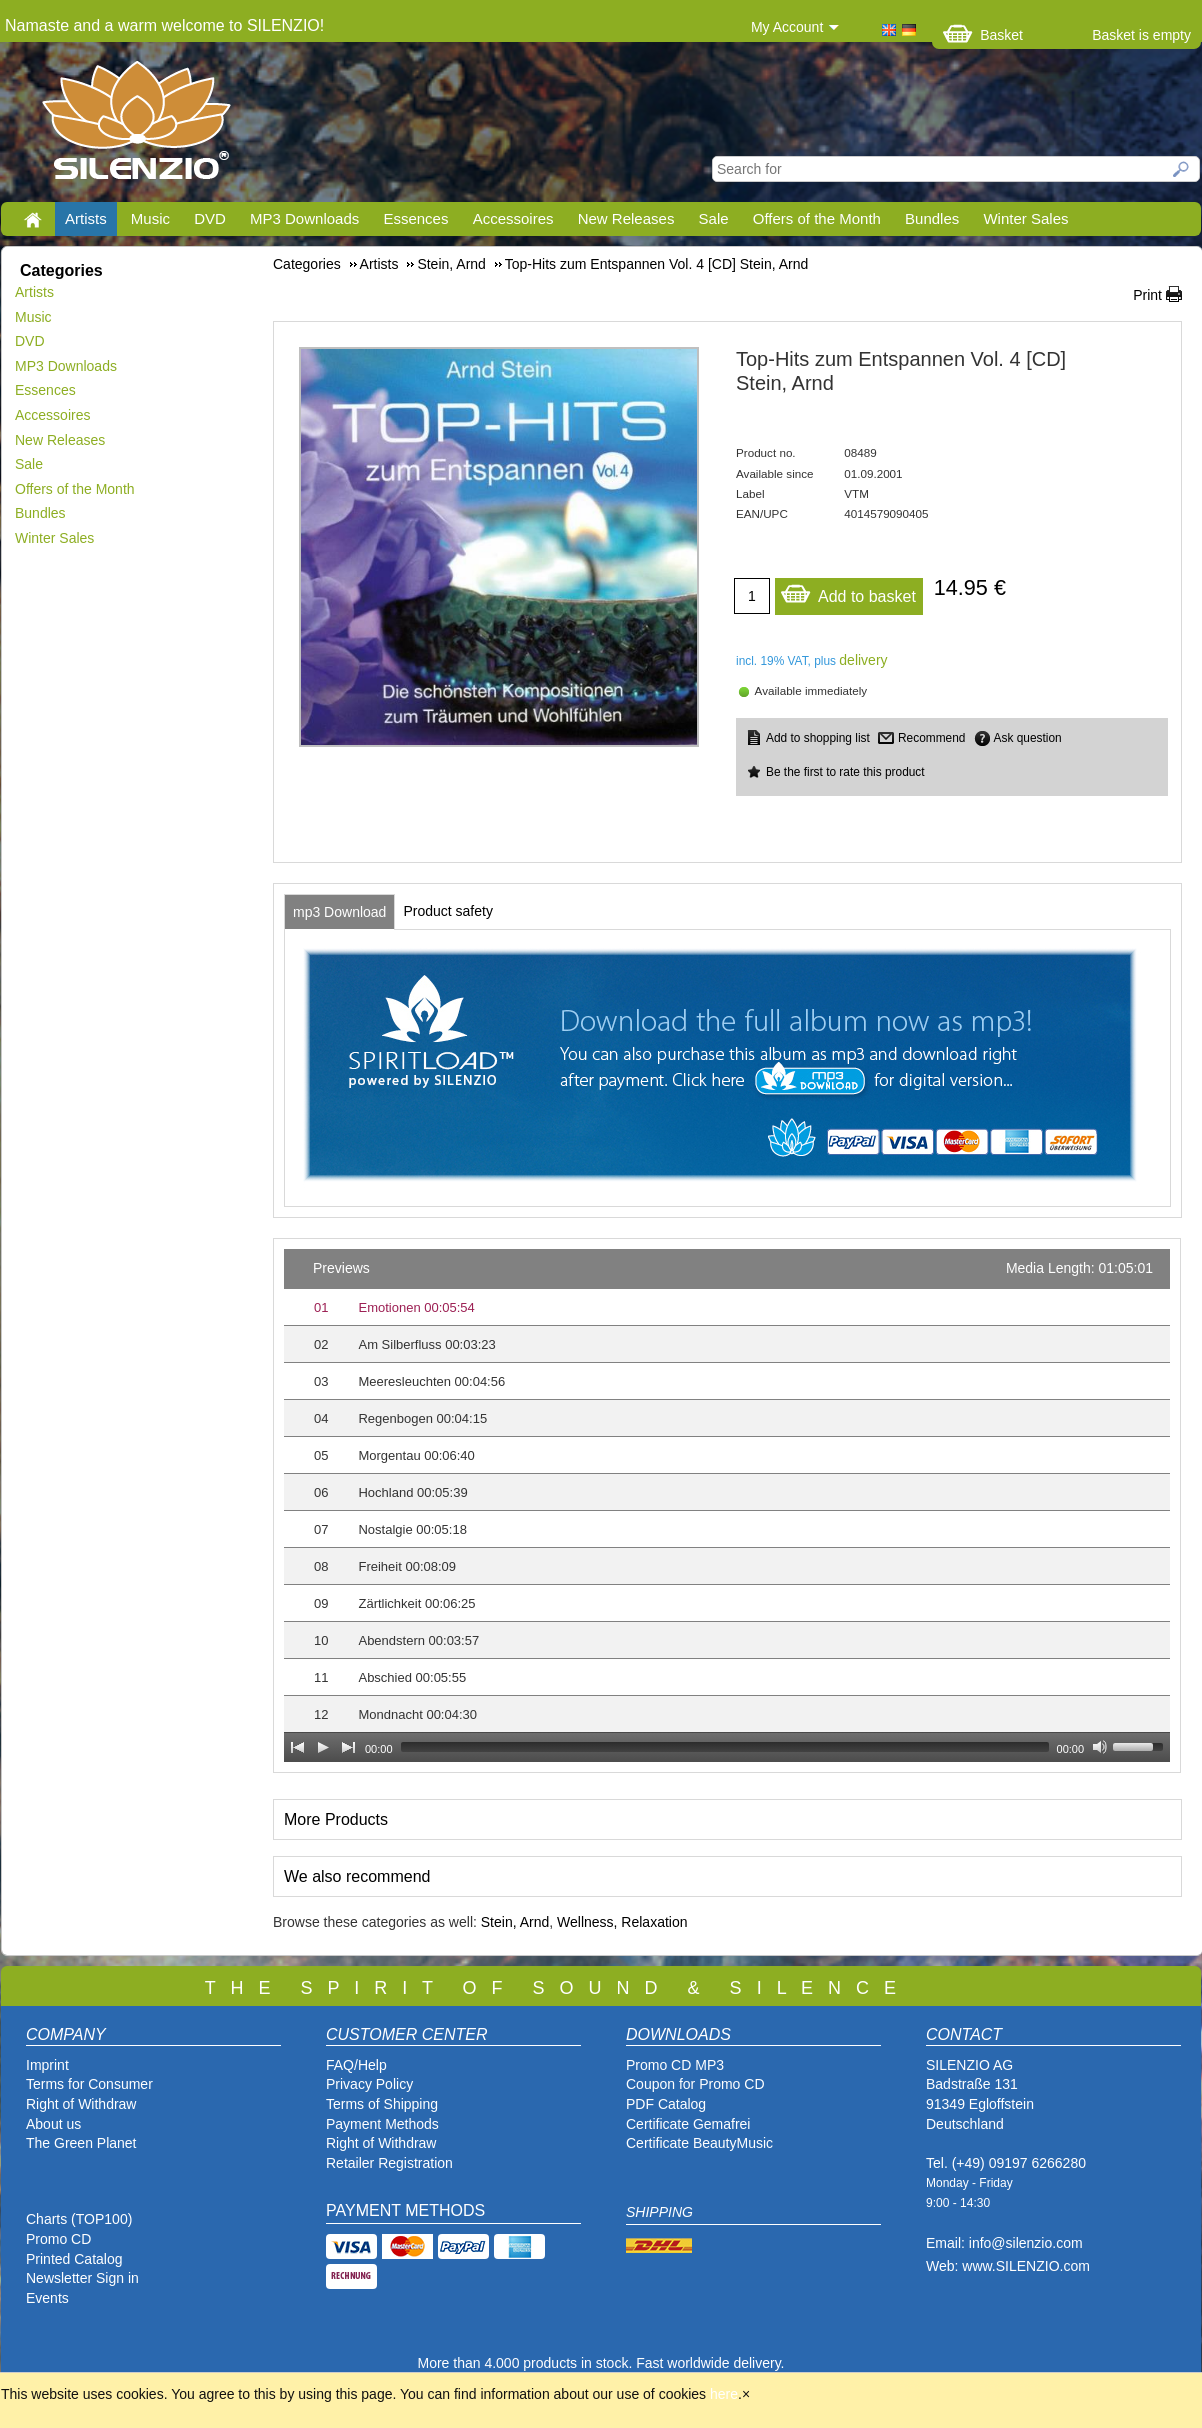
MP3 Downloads (304, 218)
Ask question (1028, 738)
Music (150, 218)
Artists (86, 218)
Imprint (47, 2065)
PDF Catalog (666, 2104)
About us (53, 2124)
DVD (210, 218)
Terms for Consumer (89, 2084)
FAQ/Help (356, 2065)
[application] (727, 1505)
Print (1147, 295)
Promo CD (58, 2239)
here (724, 2394)
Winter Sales (1025, 218)
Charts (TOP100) (79, 2219)
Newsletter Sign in (82, 2278)
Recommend (931, 738)
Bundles (932, 218)
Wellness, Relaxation (622, 1922)
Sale (714, 218)
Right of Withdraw (81, 2104)
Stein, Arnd (515, 1922)
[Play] (323, 1747)
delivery (863, 660)
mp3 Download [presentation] (339, 912)
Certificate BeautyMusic (699, 2143)
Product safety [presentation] (448, 911)
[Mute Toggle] (1100, 1747)
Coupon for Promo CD (695, 2084)
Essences (415, 218)
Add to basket (848, 591)
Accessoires (513, 218)
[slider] (725, 1747)
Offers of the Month (817, 218)
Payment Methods (382, 2124)
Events (47, 2298)
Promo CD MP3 (675, 2065)
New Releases (626, 218)
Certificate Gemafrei (688, 2124)
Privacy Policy (369, 2084)
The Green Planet (81, 2143)
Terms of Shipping (382, 2104)
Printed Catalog (74, 2259)
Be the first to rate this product (845, 772)
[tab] (339, 912)
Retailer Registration (389, 2163)
